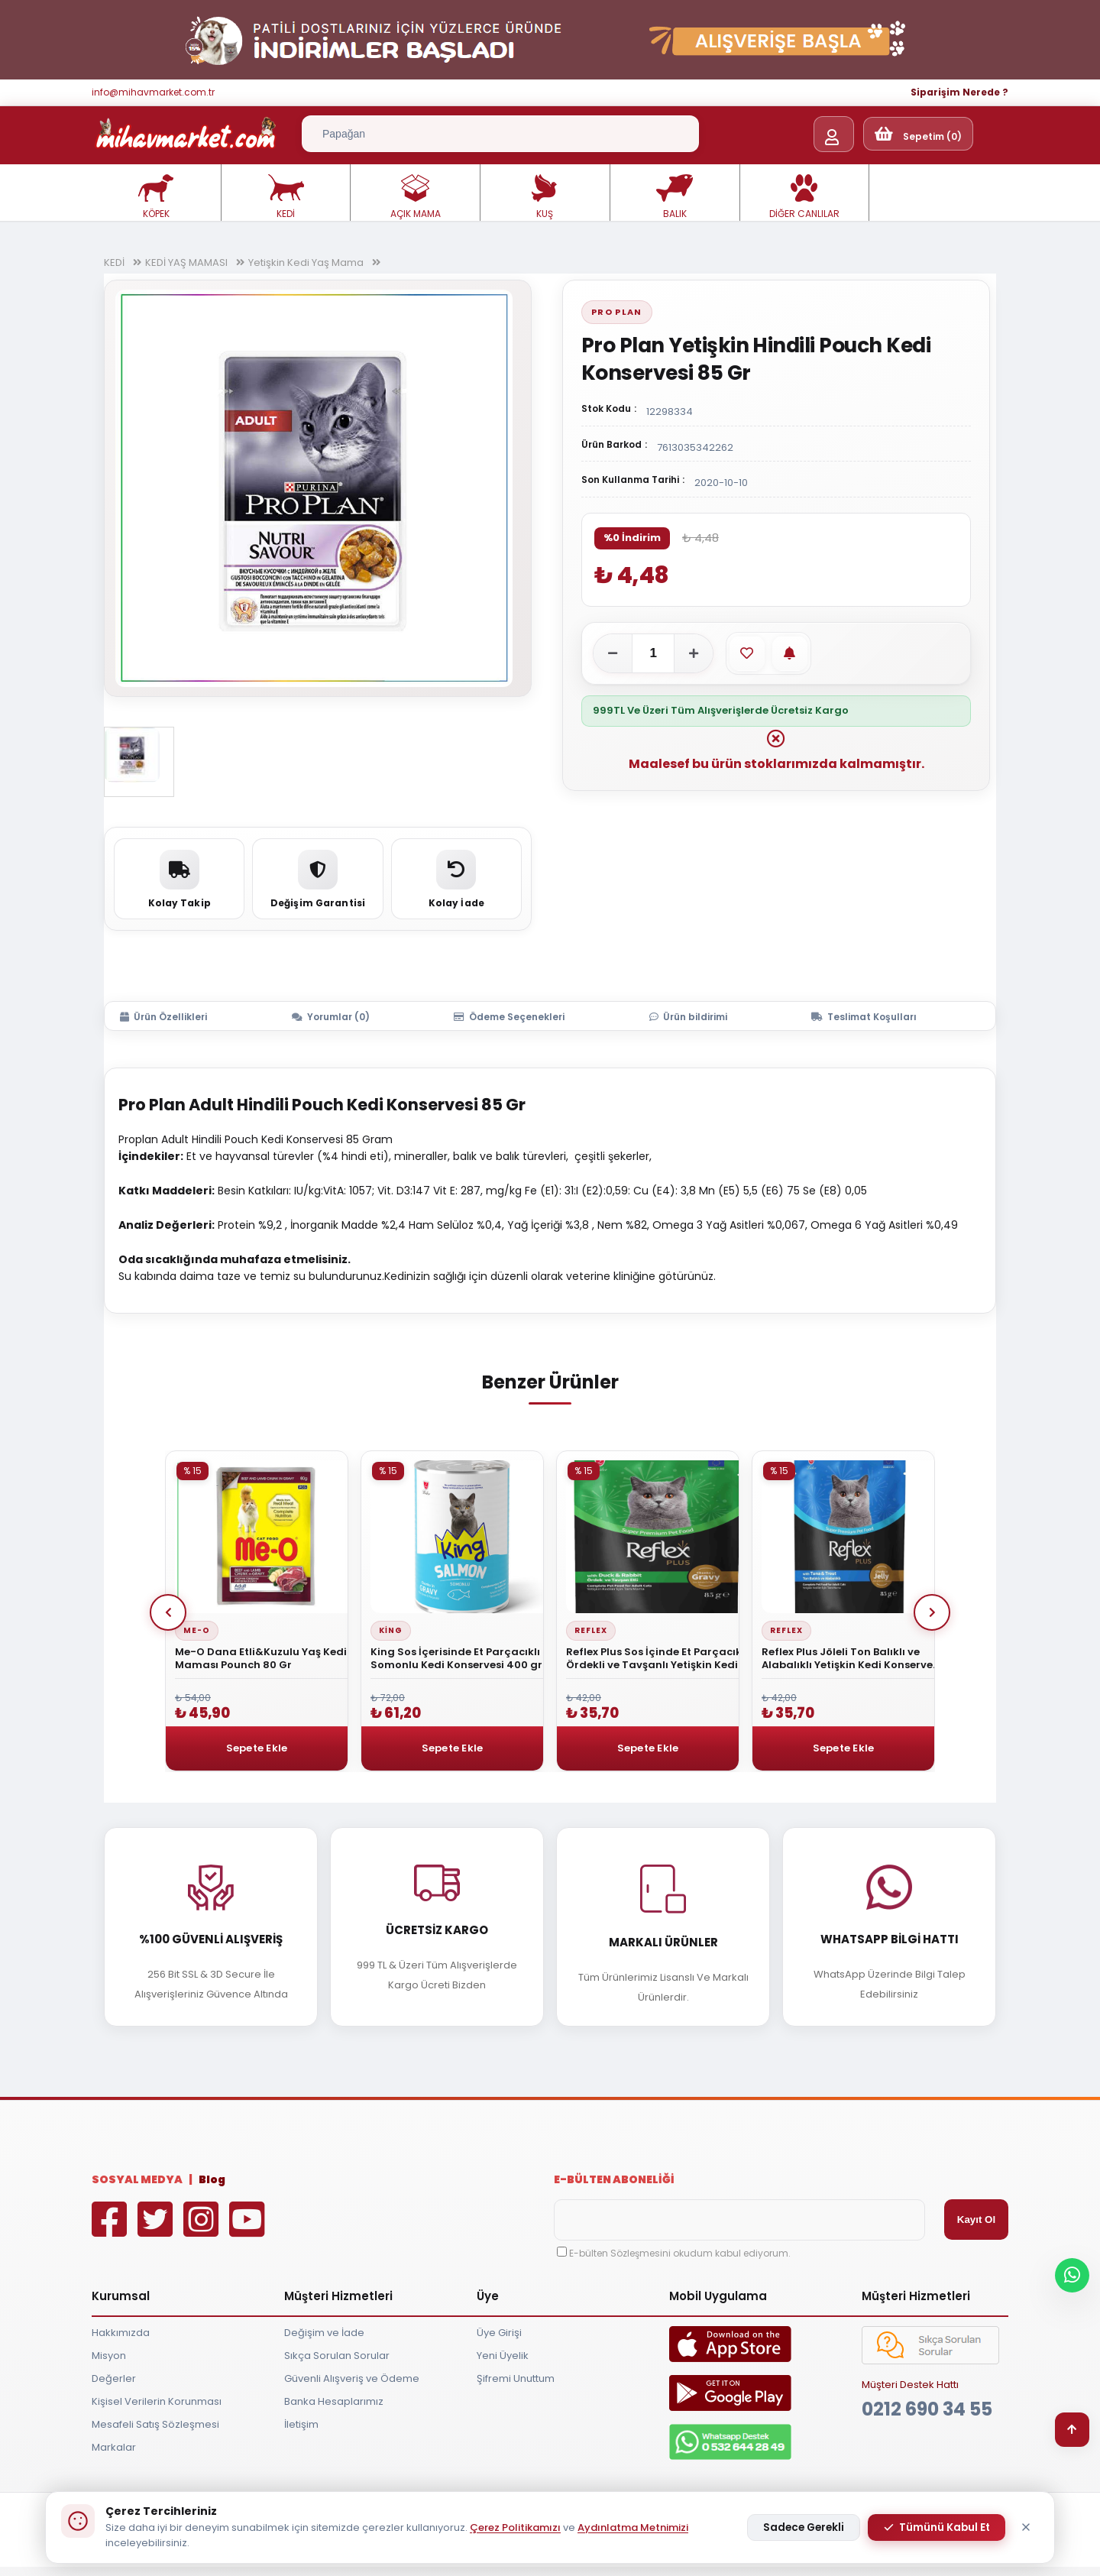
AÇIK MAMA (415, 197)
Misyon (109, 2355)
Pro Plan (616, 312)
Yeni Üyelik (503, 2355)
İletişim (301, 2424)
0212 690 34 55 (927, 2409)
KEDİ (286, 197)
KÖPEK (156, 197)
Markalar (114, 2447)
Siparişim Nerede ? (959, 92)
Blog (212, 2179)
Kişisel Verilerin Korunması (157, 2401)
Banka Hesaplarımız (333, 2401)
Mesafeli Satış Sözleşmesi (155, 2424)
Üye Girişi (499, 2332)
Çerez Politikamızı (515, 2527)
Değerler (114, 2378)
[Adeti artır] (694, 653)
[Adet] (653, 653)
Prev (168, 1612)
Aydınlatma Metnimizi (633, 2527)
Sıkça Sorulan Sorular (337, 2355)
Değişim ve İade (324, 2332)
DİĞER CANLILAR (804, 197)
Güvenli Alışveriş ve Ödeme (351, 2378)
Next (932, 1612)
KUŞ (545, 197)
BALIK (674, 197)
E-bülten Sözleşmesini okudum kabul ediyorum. (680, 2253)
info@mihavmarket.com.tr (153, 92)
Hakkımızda (121, 2332)
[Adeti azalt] (613, 653)
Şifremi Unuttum (516, 2378)
